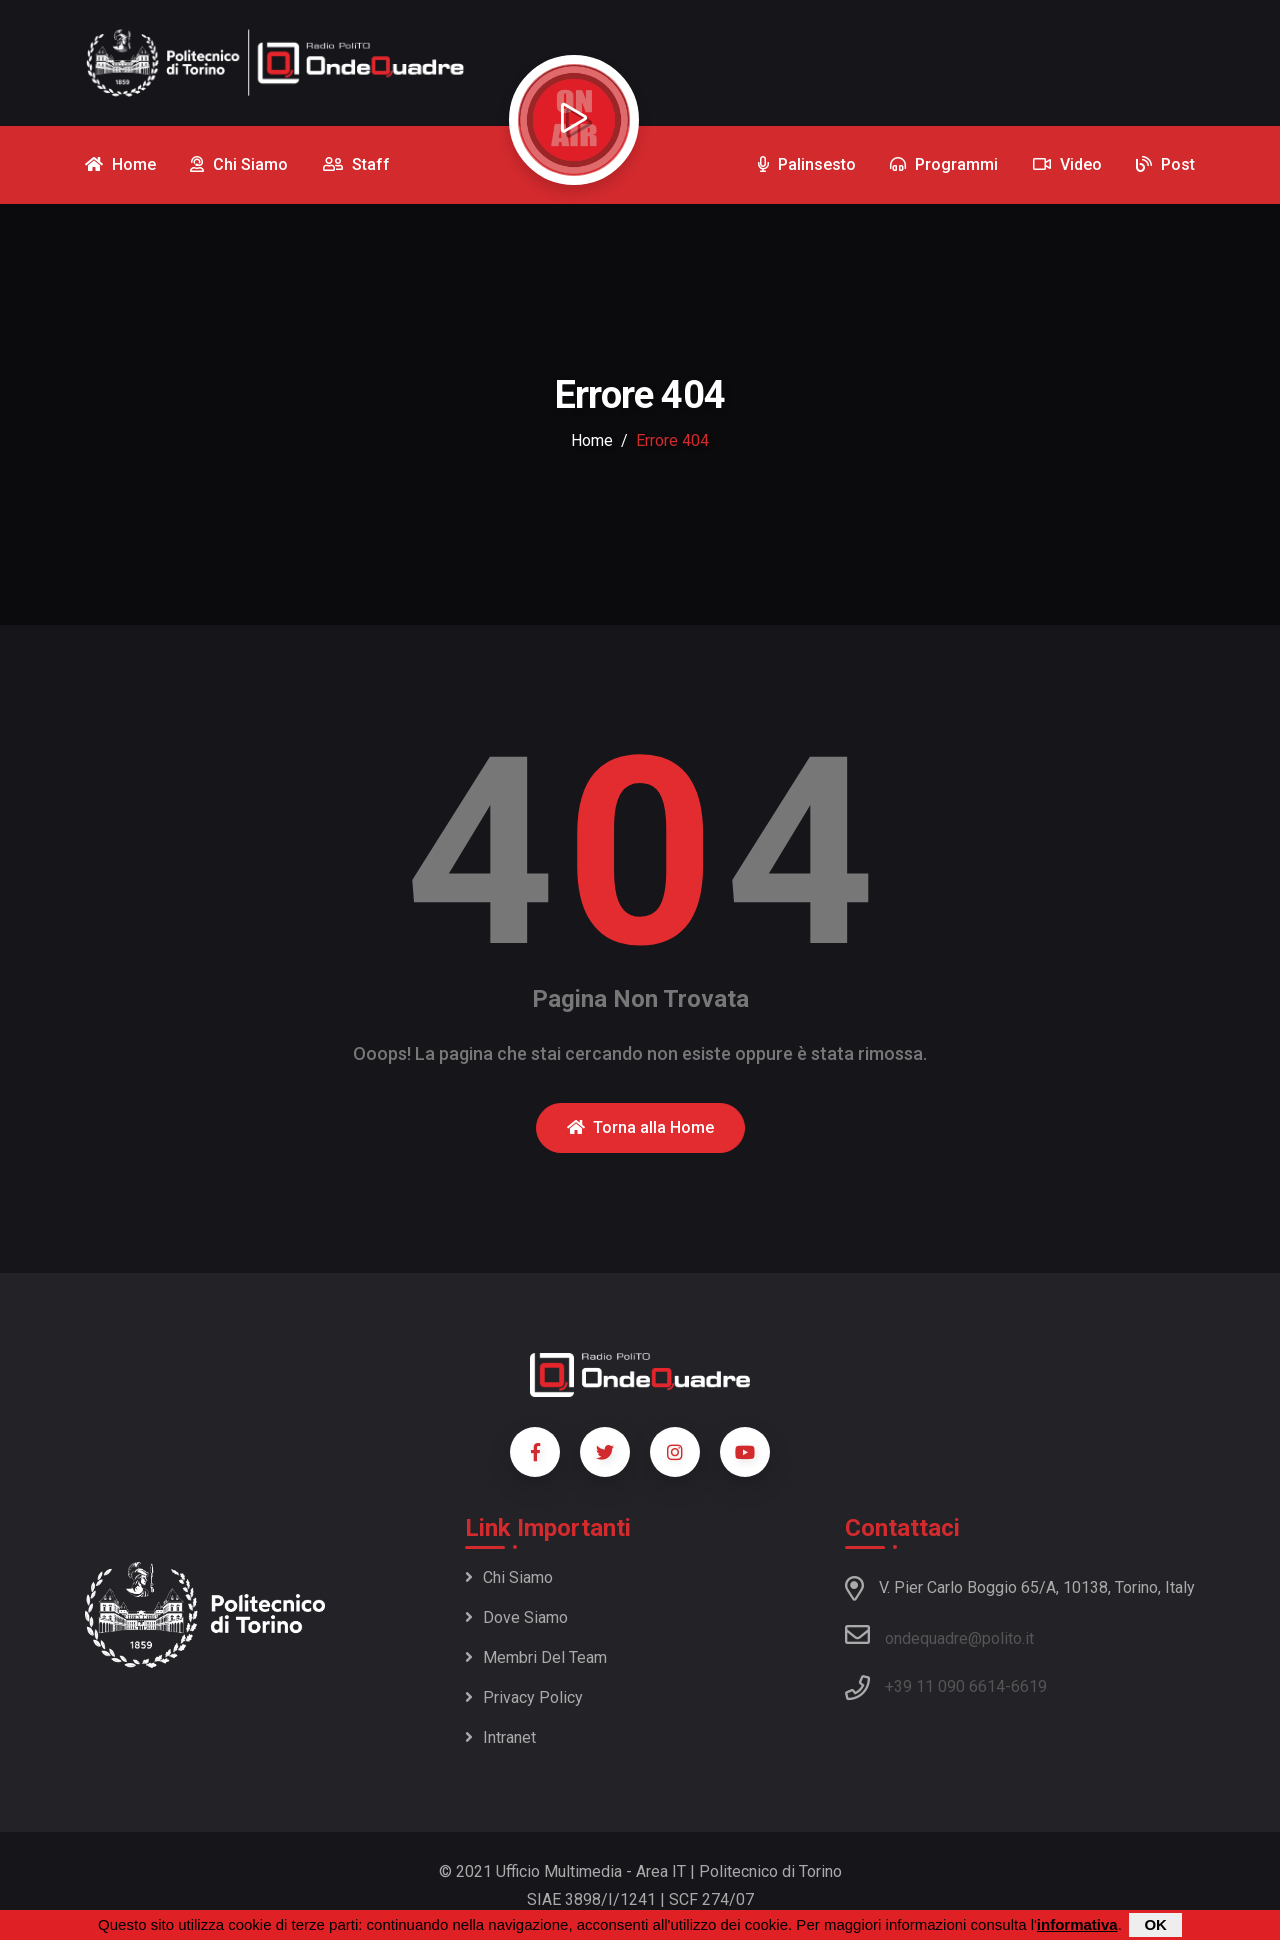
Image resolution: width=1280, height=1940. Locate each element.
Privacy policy (524, 1697)
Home (592, 440)
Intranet (500, 1737)
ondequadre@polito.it (939, 1635)
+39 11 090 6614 (945, 1686)
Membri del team (536, 1657)
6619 (1029, 1686)
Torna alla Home (640, 1127)
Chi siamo (509, 1577)
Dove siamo (516, 1617)
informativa (1077, 1924)
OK (1155, 1924)
